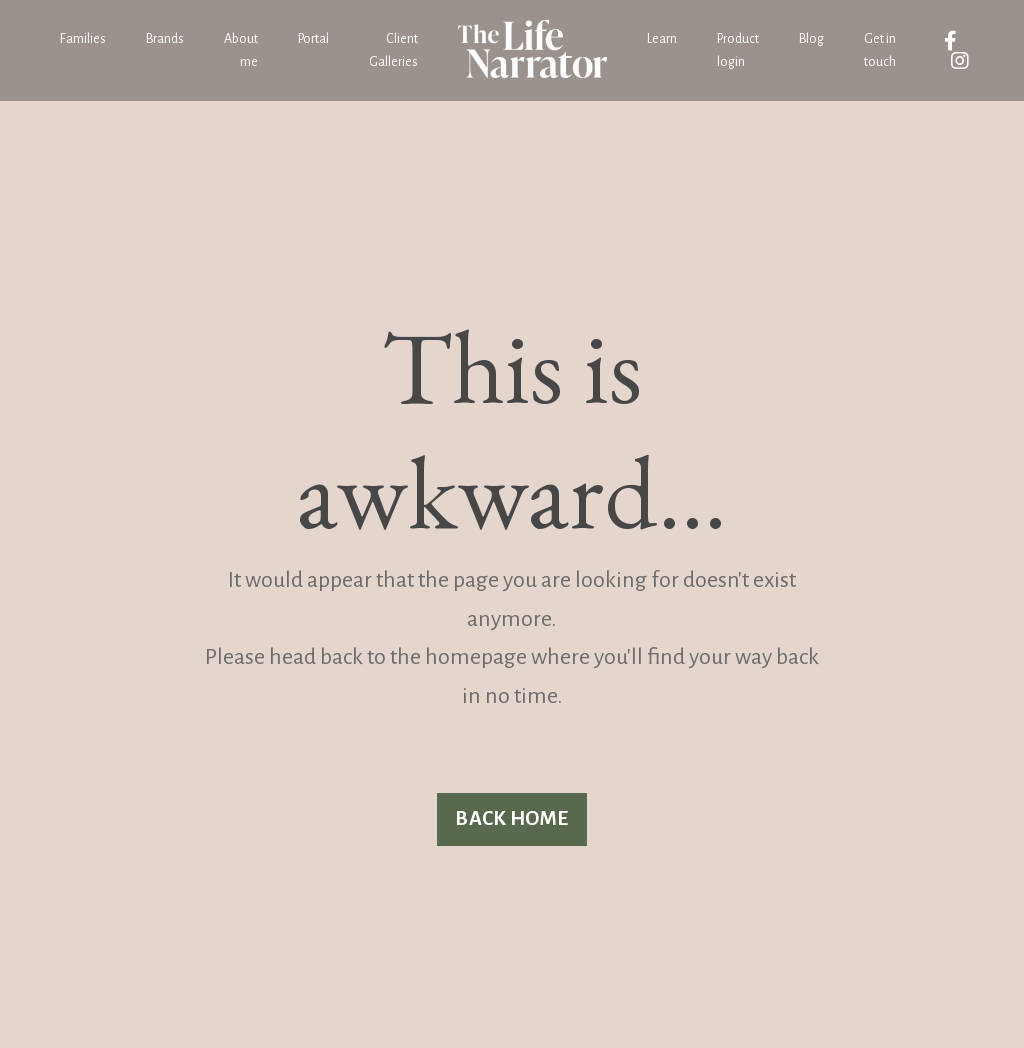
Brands (165, 39)
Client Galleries (393, 50)
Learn (662, 39)
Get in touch (880, 50)
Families (83, 39)
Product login (738, 50)
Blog (811, 39)
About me (241, 50)
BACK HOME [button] (511, 818)
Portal (313, 39)
